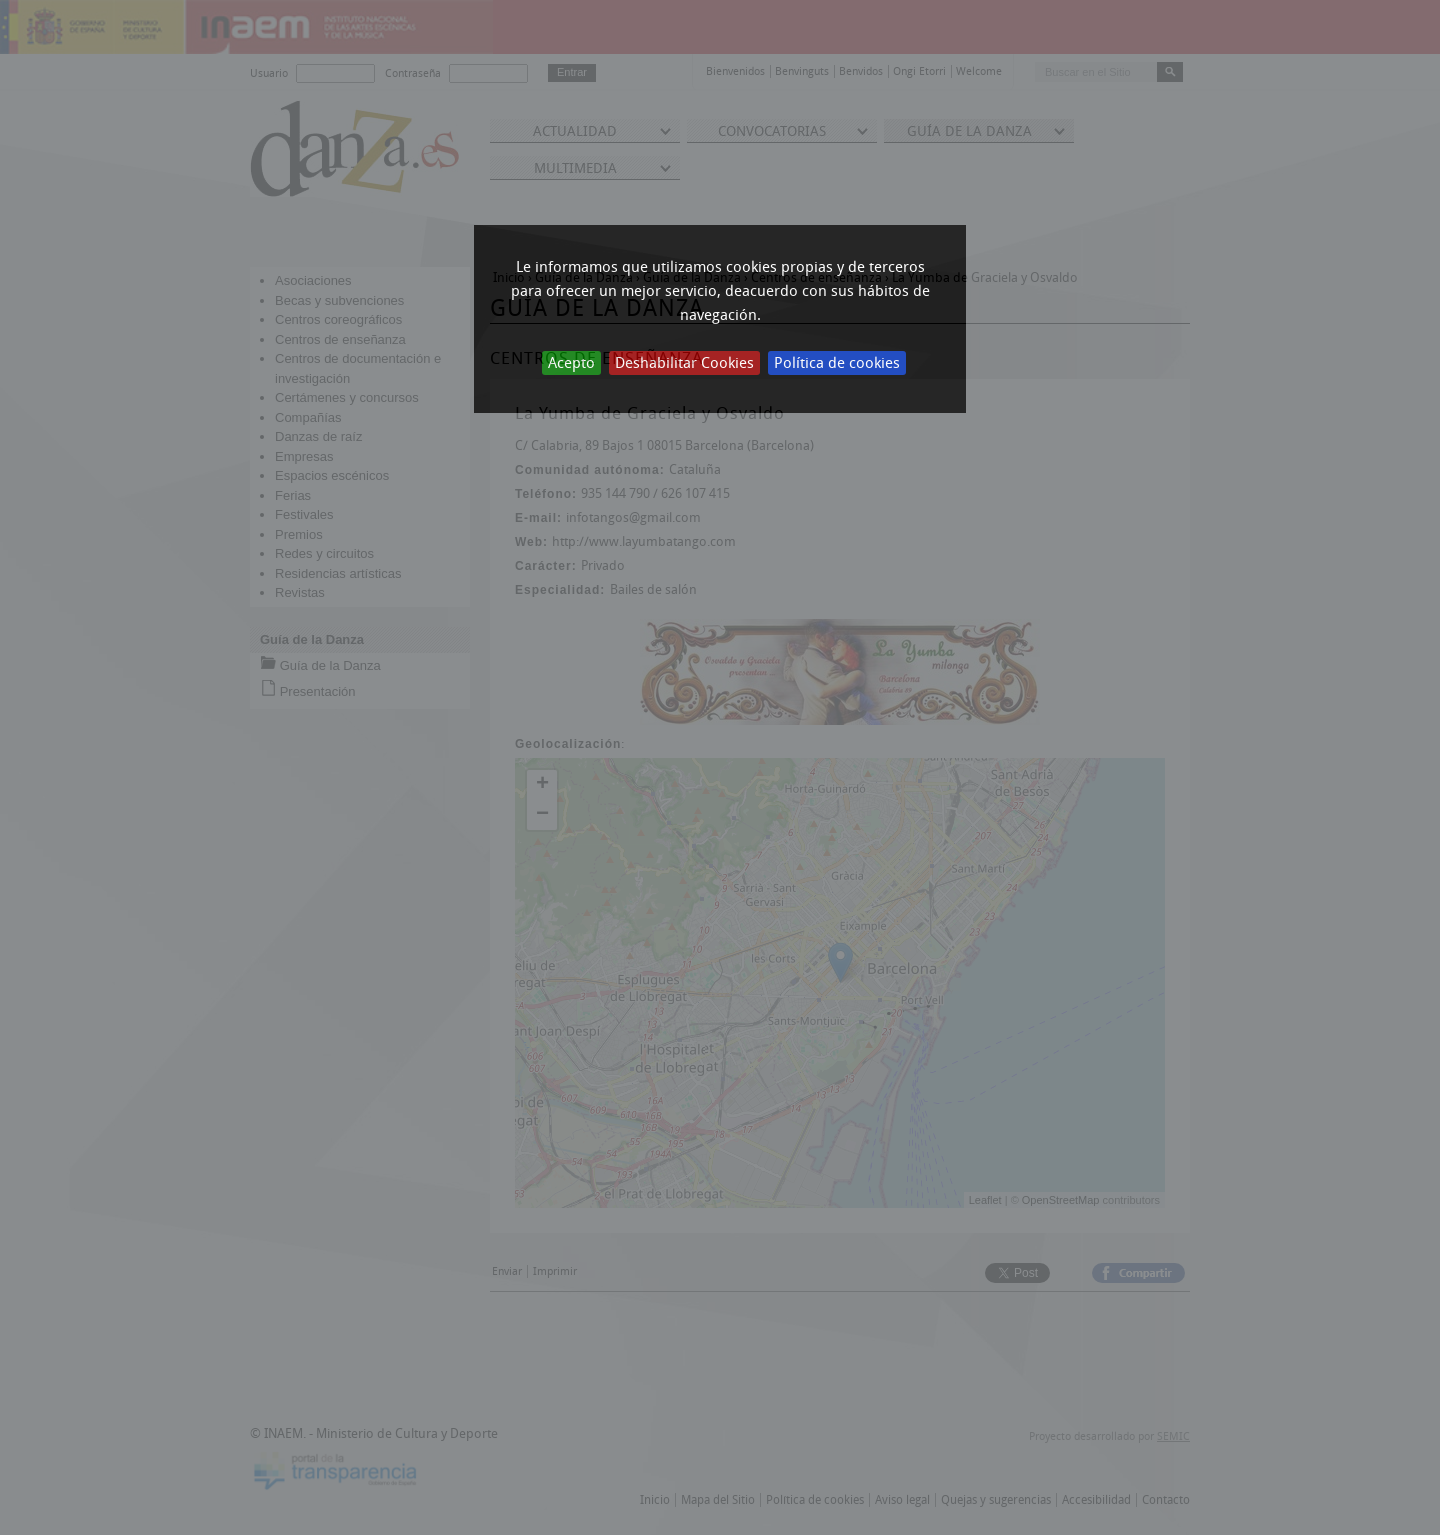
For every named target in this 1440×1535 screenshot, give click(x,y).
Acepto (571, 363)
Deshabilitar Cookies (684, 363)
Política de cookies (837, 363)
